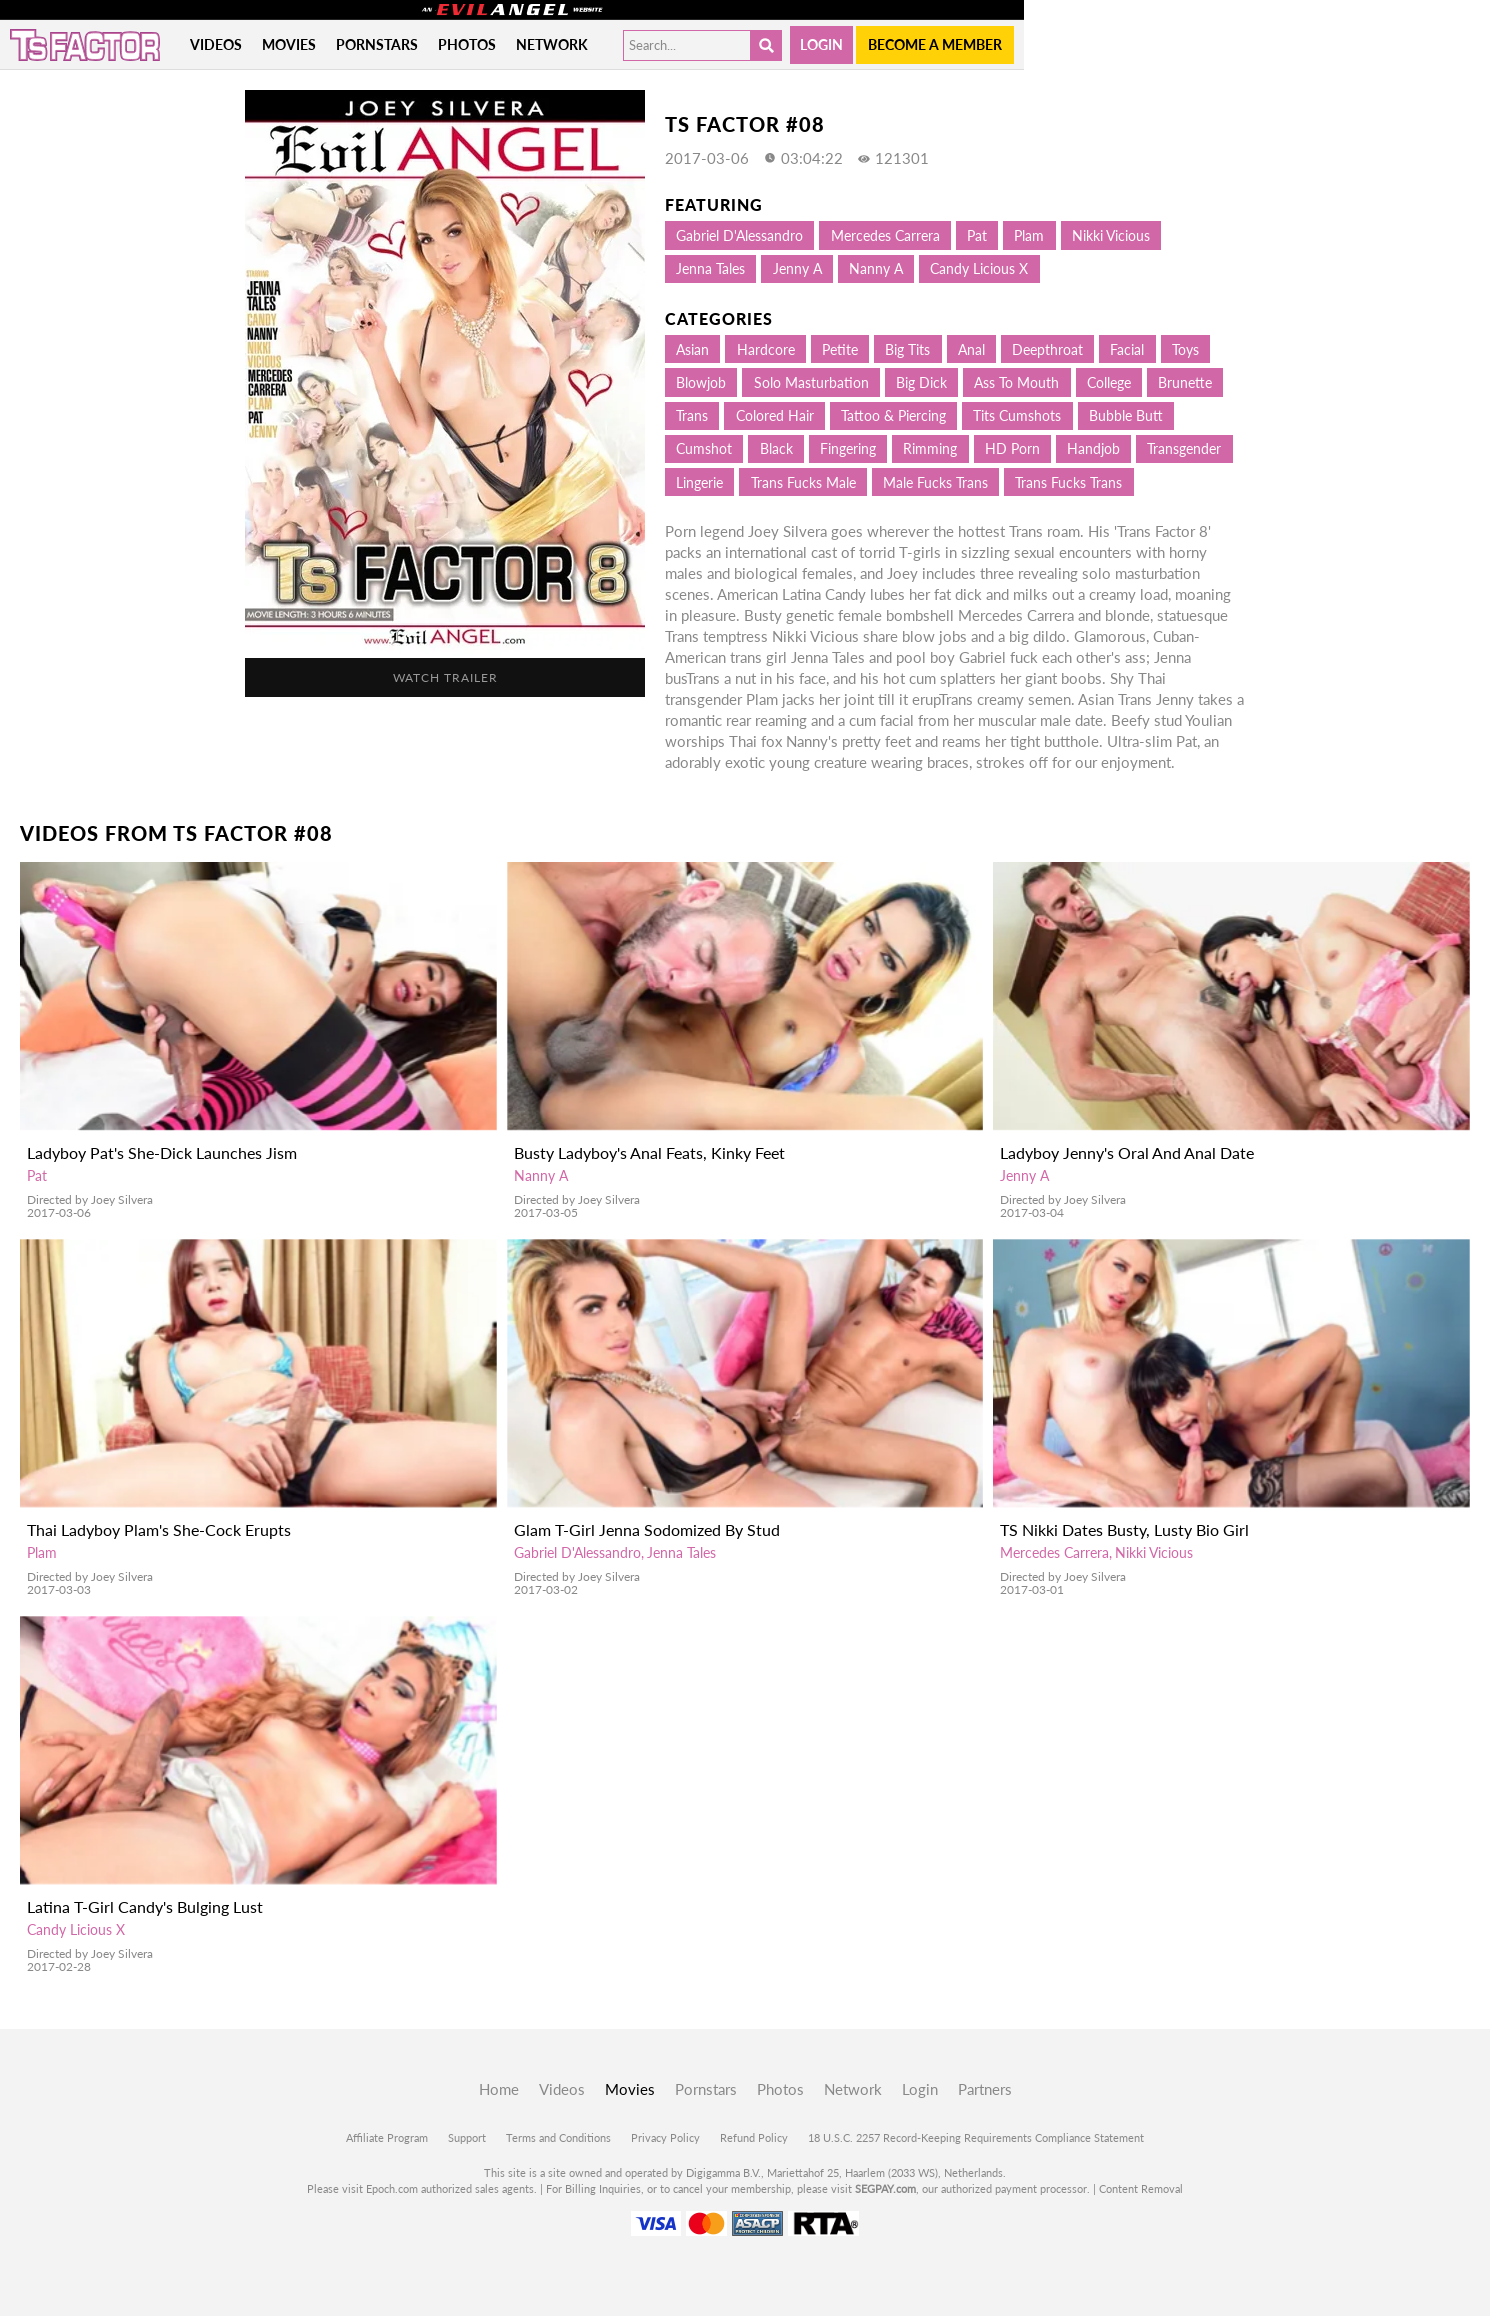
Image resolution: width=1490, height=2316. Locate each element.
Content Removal (1141, 2188)
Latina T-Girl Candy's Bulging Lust (145, 1906)
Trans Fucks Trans (1068, 482)
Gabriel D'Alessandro (739, 235)
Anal (971, 349)
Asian (692, 349)
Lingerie (699, 482)
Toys (1185, 349)
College (1109, 382)
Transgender (1184, 448)
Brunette (1185, 382)
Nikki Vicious (1111, 235)
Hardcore (766, 349)
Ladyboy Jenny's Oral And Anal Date (1127, 1152)
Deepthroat (1047, 349)
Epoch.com (392, 2188)
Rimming (930, 448)
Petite (840, 349)
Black (776, 448)
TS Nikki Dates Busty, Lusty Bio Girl (1124, 1529)
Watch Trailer (445, 677)
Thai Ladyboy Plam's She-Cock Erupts (159, 1529)
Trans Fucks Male (803, 482)
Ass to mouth (1016, 382)
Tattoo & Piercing (893, 415)
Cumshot (704, 448)
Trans (692, 415)
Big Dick (921, 382)
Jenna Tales (710, 268)
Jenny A (797, 268)
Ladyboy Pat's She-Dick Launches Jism (162, 1152)
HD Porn (1012, 448)
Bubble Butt (1126, 415)
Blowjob (701, 382)
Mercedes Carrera (885, 235)
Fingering (848, 448)
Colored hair (775, 415)
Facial (1127, 349)
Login (821, 44)
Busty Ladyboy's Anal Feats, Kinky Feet (649, 1152)
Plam (1029, 235)
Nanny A (876, 268)
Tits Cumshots (1017, 415)
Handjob (1093, 448)
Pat (977, 235)
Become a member (935, 44)
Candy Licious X (979, 268)
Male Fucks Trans (935, 482)
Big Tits (907, 349)
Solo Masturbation (811, 382)
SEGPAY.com (885, 2188)
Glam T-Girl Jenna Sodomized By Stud (647, 1529)
